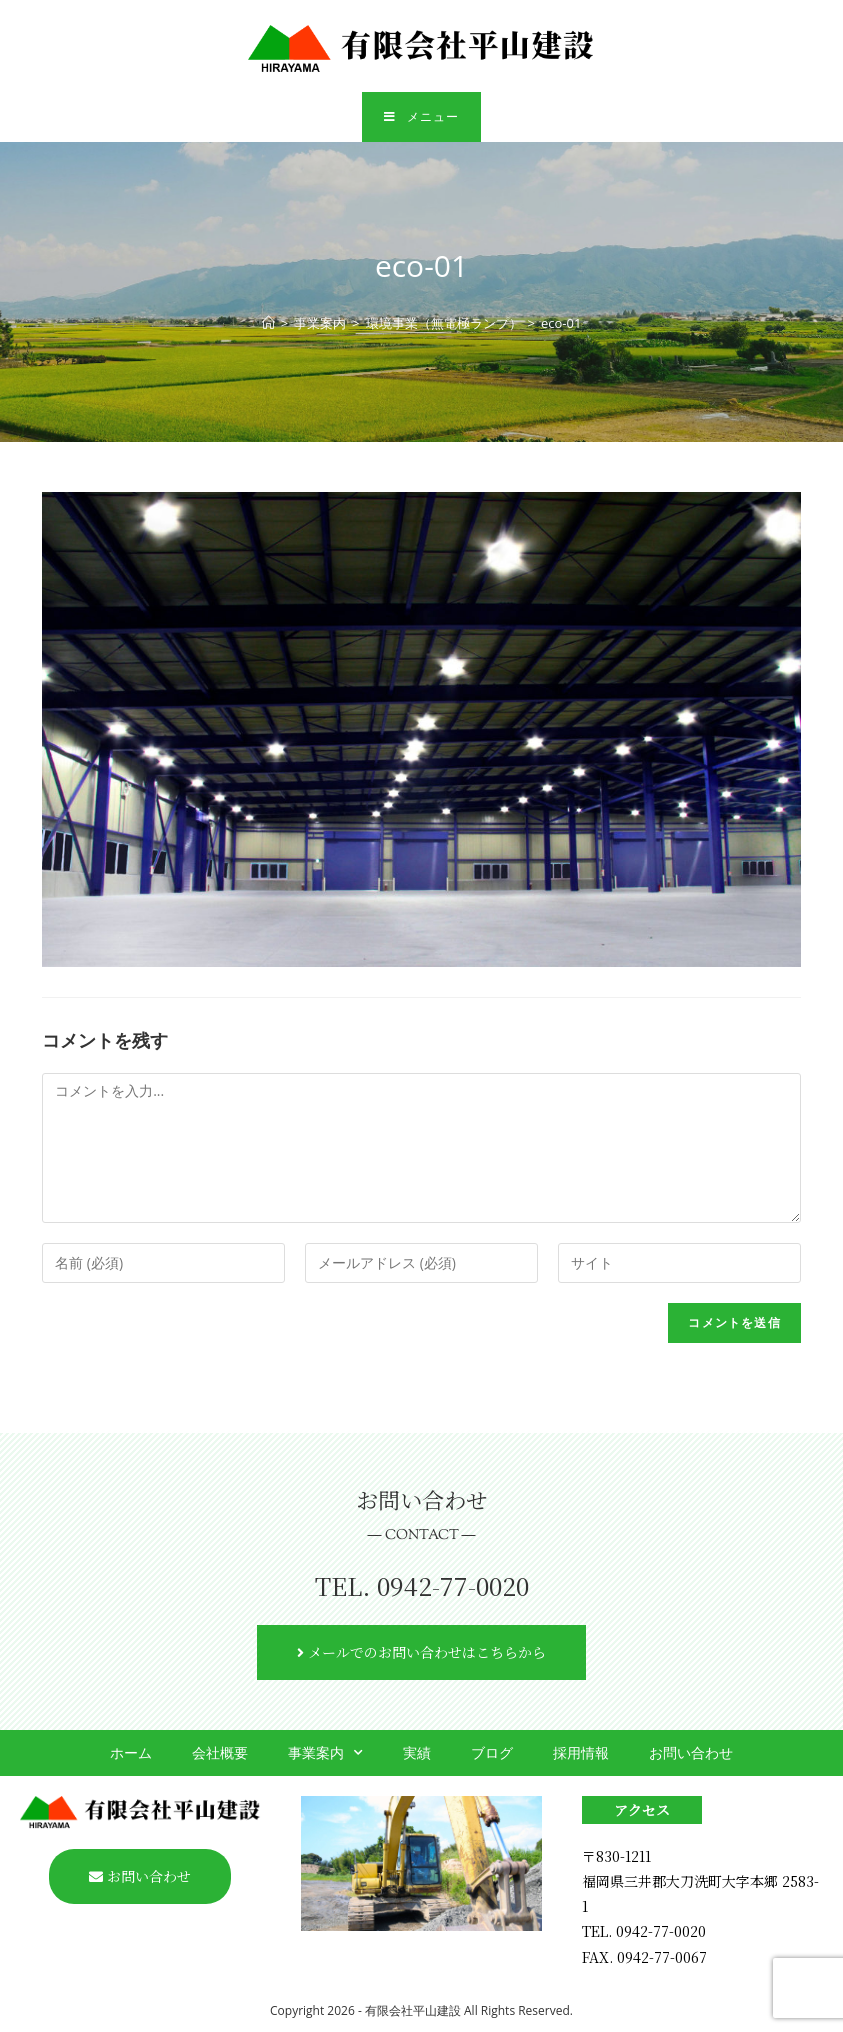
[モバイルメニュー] (421, 118)
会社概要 (220, 1753)
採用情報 (581, 1753)
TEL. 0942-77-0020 (421, 1586)
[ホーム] (268, 324)
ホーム (131, 1753)
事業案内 (325, 1753)
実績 (417, 1753)
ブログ (492, 1753)
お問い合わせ (691, 1753)
